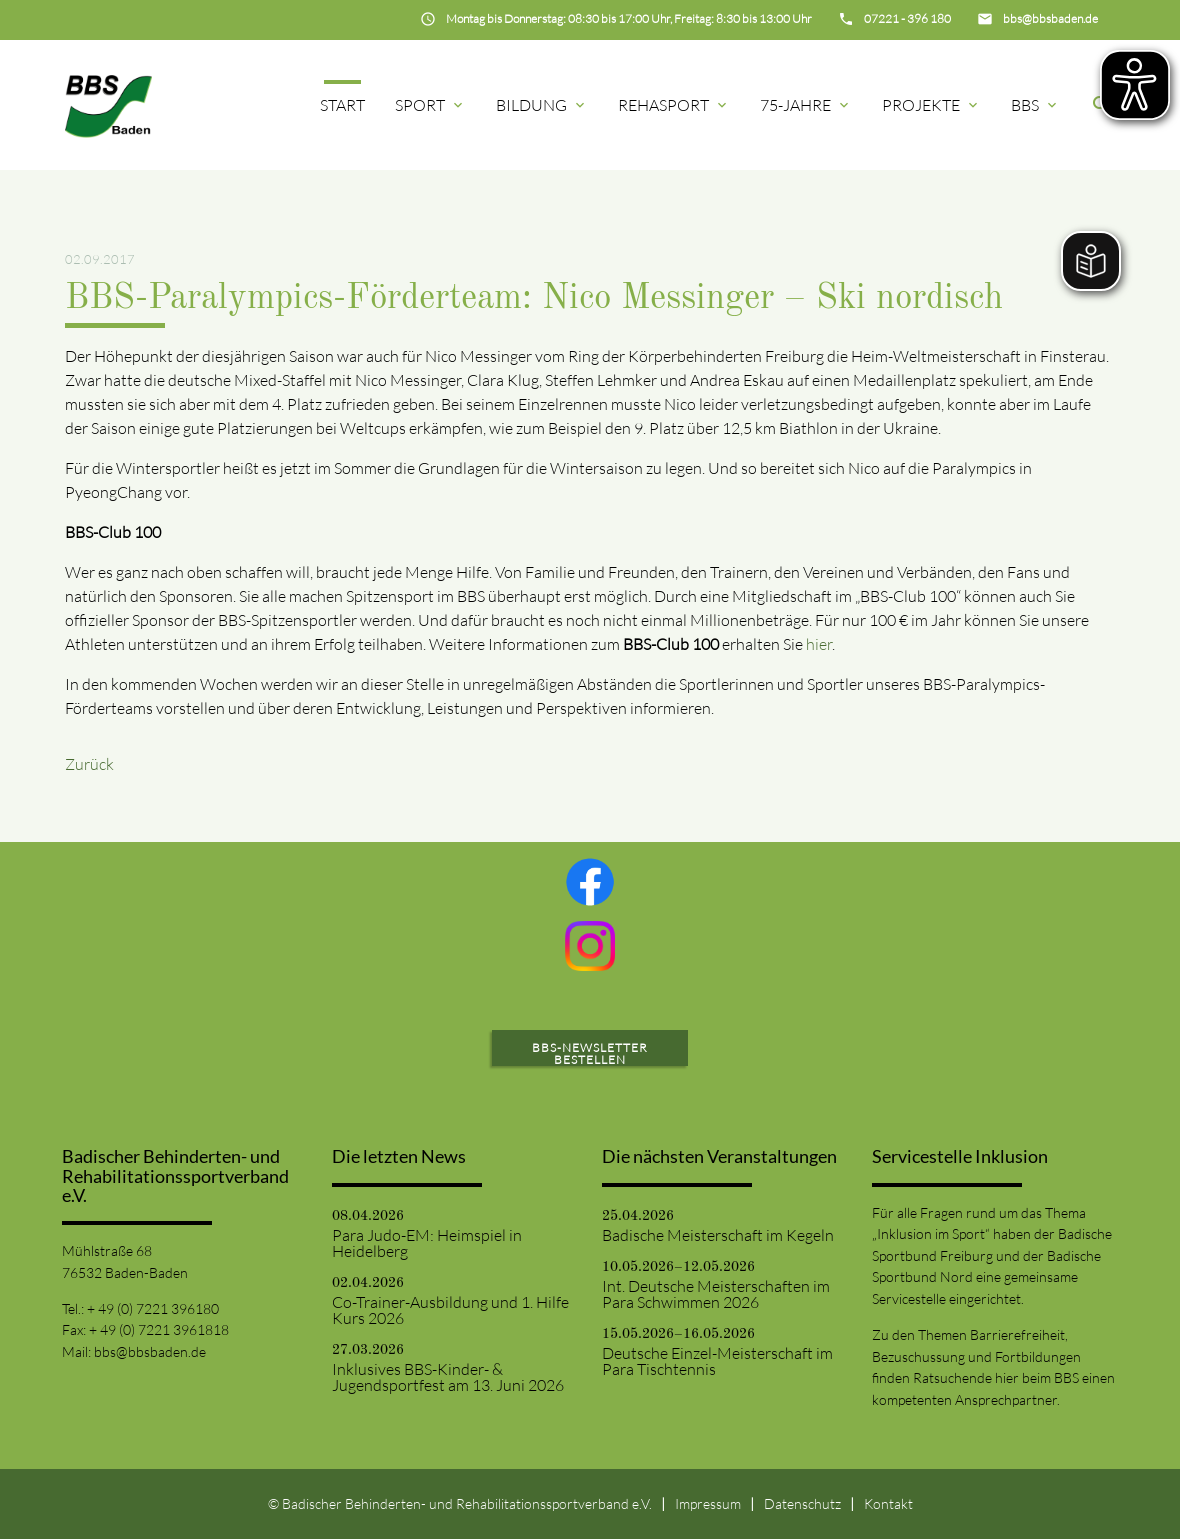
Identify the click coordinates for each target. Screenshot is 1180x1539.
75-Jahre (806, 105)
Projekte (931, 105)
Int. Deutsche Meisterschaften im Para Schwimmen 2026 (716, 1294)
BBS (1035, 105)
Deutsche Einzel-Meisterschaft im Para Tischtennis (717, 1361)
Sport (430, 105)
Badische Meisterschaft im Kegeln (718, 1235)
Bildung (542, 105)
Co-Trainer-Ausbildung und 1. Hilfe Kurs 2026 (450, 1310)
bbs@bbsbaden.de (150, 1351)
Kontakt (888, 1503)
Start (342, 105)
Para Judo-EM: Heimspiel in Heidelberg (427, 1243)
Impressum (708, 1503)
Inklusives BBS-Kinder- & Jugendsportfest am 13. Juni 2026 (448, 1377)
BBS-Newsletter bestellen (590, 1053)
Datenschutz (802, 1503)
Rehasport (674, 105)
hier (819, 644)
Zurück (89, 764)
